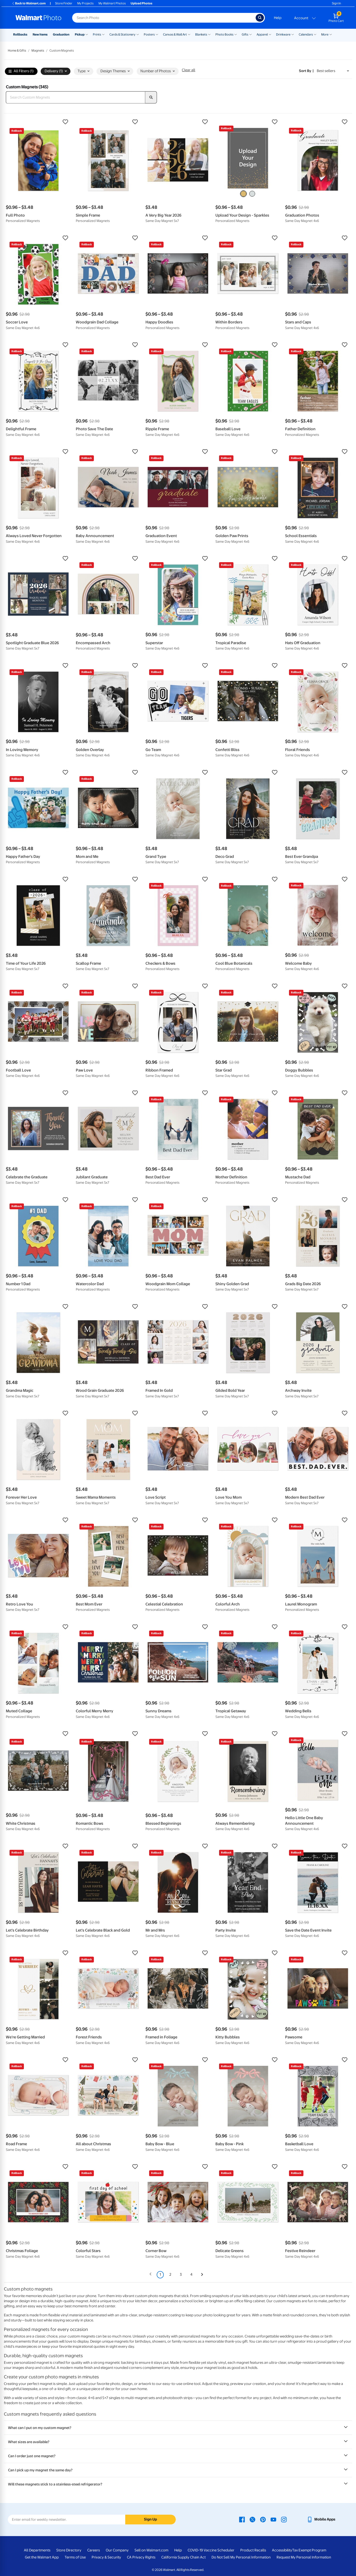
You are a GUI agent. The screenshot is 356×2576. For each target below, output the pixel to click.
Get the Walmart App (42, 2557)
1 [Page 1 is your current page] (160, 2274)
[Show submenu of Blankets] (209, 34)
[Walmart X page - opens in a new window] (252, 2519)
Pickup (80, 34)
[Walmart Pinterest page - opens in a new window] (263, 2519)
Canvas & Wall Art (175, 34)
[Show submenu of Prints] (103, 34)
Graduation (61, 34)
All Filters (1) (21, 71)
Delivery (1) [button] (56, 71)
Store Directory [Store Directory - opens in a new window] (68, 2550)
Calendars (306, 34)
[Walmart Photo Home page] (38, 18)
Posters (149, 34)
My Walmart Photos (112, 3)
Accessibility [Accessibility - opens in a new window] (282, 2550)
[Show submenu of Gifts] (250, 34)
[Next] (202, 2274)
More (324, 34)
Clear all (188, 70)
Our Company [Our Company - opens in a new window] (117, 2550)
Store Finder (63, 3)
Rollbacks (20, 34)
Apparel (262, 34)
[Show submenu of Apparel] (270, 34)
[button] (38, 122)
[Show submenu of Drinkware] (292, 34)
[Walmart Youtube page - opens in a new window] (273, 2519)
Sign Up (150, 2519)
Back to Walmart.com (29, 3)
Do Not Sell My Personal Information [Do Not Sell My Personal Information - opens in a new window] (241, 2557)
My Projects (85, 3)
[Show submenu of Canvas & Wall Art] (189, 34)
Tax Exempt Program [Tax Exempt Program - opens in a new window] (309, 2550)
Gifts (245, 34)
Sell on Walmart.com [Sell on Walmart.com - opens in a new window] (151, 2550)
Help (277, 18)
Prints (97, 34)
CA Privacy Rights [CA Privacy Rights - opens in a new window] (141, 2557)
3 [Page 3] (181, 2274)
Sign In (336, 3)
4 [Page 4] (191, 2274)
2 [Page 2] (170, 2274)
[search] (151, 97)
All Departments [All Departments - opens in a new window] (37, 2550)
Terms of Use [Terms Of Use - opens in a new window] (75, 2557)
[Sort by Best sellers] (333, 71)
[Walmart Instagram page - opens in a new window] (284, 2519)
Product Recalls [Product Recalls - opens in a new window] (253, 2550)
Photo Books (224, 34)
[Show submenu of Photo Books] (235, 34)
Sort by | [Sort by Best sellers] (306, 71)
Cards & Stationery (122, 34)
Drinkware (283, 34)
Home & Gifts (17, 50)
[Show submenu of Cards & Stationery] (137, 34)
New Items (40, 34)
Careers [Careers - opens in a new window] (93, 2550)
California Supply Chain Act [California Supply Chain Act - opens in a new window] (183, 2557)
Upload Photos (141, 3)
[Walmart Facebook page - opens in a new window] (242, 2519)
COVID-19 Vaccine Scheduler (211, 2550)
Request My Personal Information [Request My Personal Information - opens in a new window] (304, 2557)
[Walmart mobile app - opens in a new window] (321, 2519)
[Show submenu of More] (330, 34)
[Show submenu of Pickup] (86, 34)
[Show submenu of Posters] (156, 34)
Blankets (201, 34)
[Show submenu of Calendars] (315, 34)
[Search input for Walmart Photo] (164, 18)
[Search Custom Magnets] (75, 97)
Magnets (37, 50)
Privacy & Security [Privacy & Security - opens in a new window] (106, 2557)
